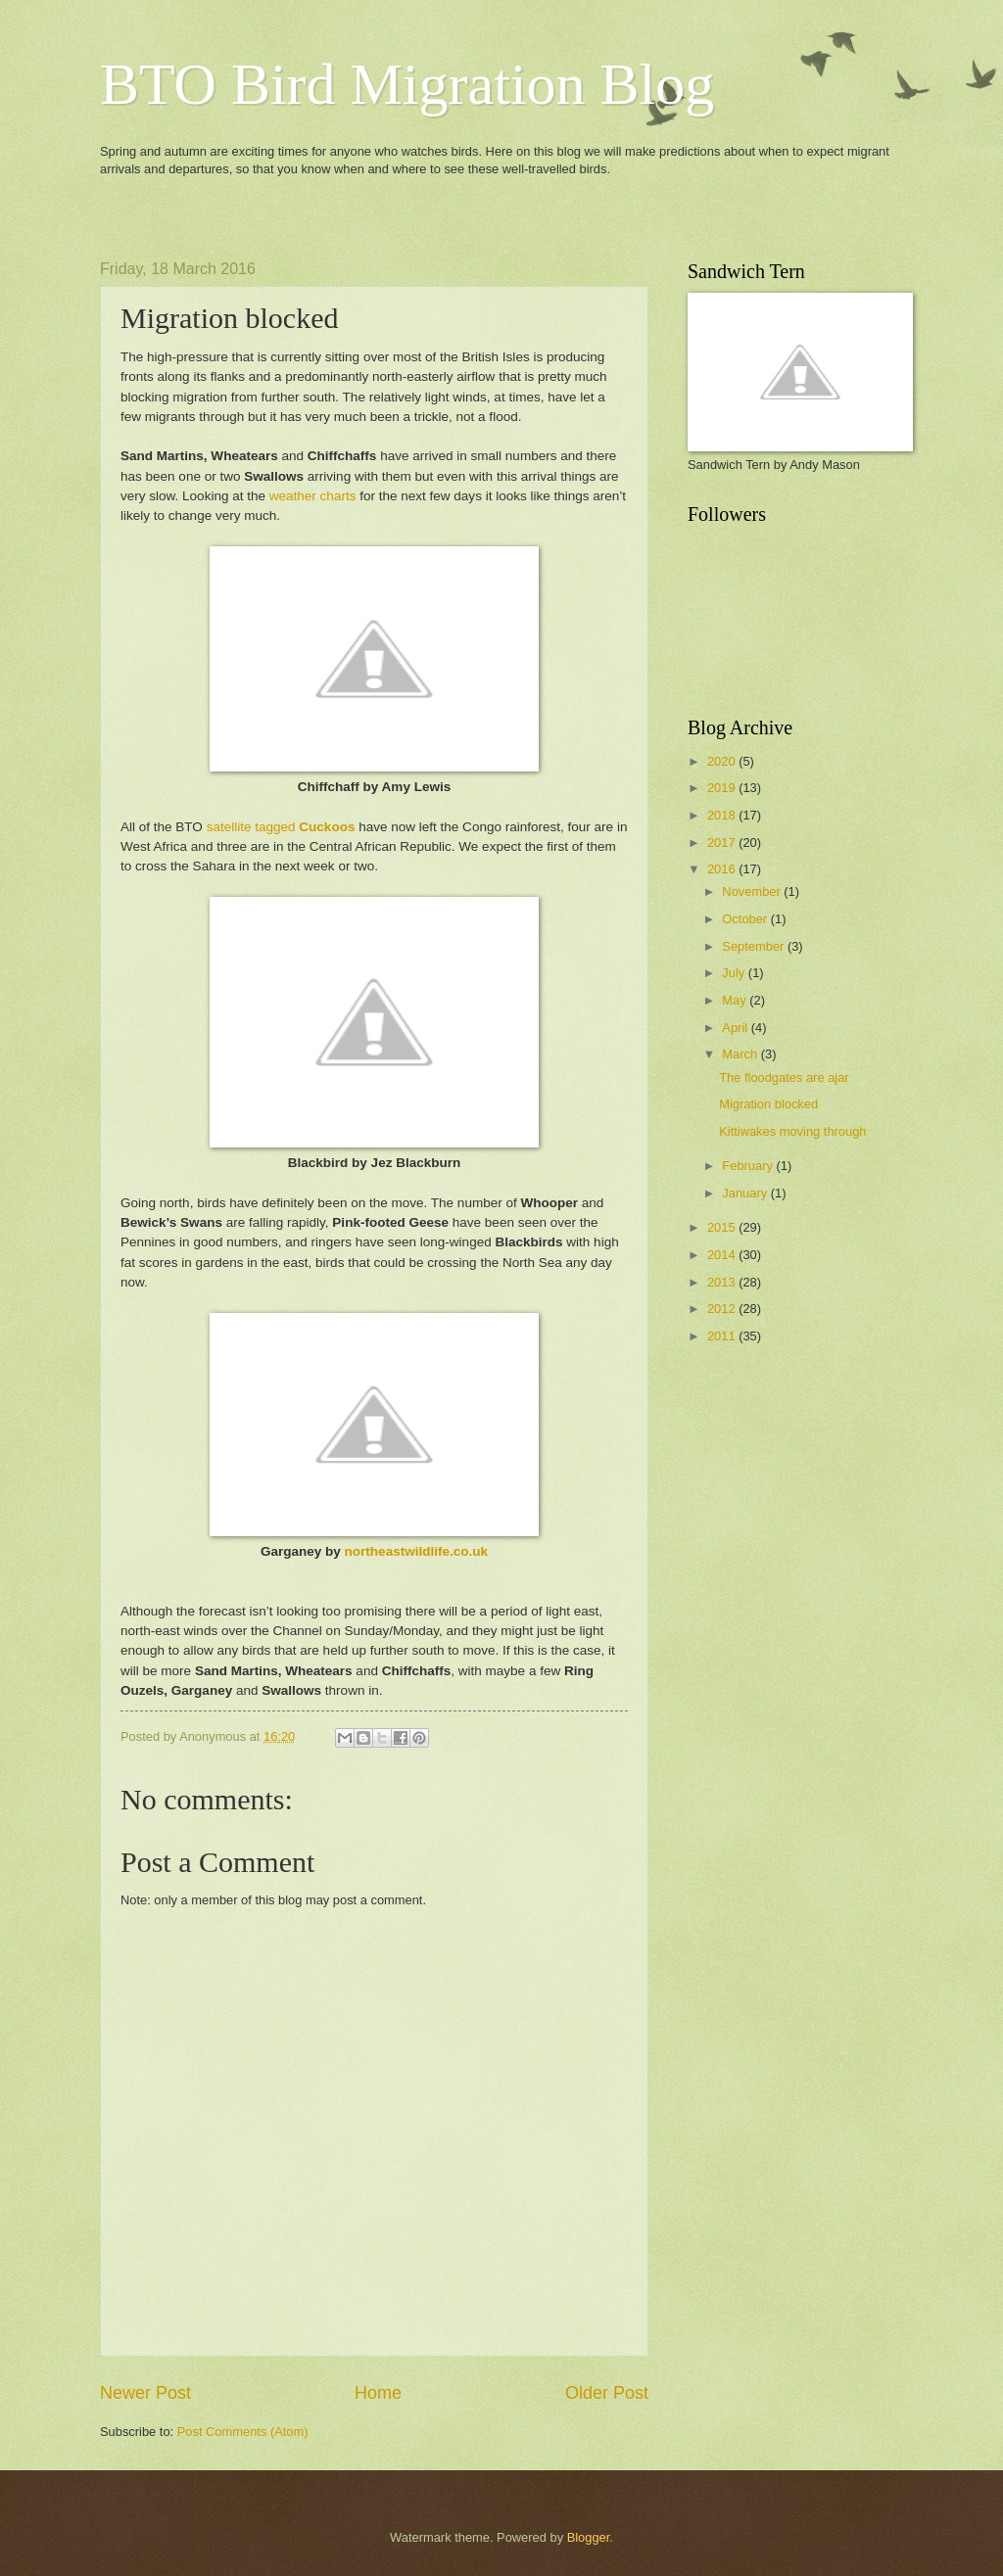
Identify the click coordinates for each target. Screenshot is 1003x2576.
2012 (723, 1308)
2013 (723, 1282)
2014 (723, 1254)
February (749, 1165)
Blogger (588, 2537)
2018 (723, 815)
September (755, 946)
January (746, 1193)
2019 (723, 787)
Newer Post (145, 2393)
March (741, 1054)
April (736, 1027)
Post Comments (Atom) (243, 2431)
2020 (723, 761)
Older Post (606, 2393)
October (746, 919)
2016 (723, 869)
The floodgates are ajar (783, 1077)
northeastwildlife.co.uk (416, 1551)
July (734, 972)
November (753, 891)
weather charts (313, 496)
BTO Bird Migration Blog (407, 84)
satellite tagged (281, 827)
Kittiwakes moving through (792, 1131)
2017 (723, 842)
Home (378, 2393)
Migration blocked (768, 1104)
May (735, 1000)
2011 (723, 1336)
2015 (723, 1227)
